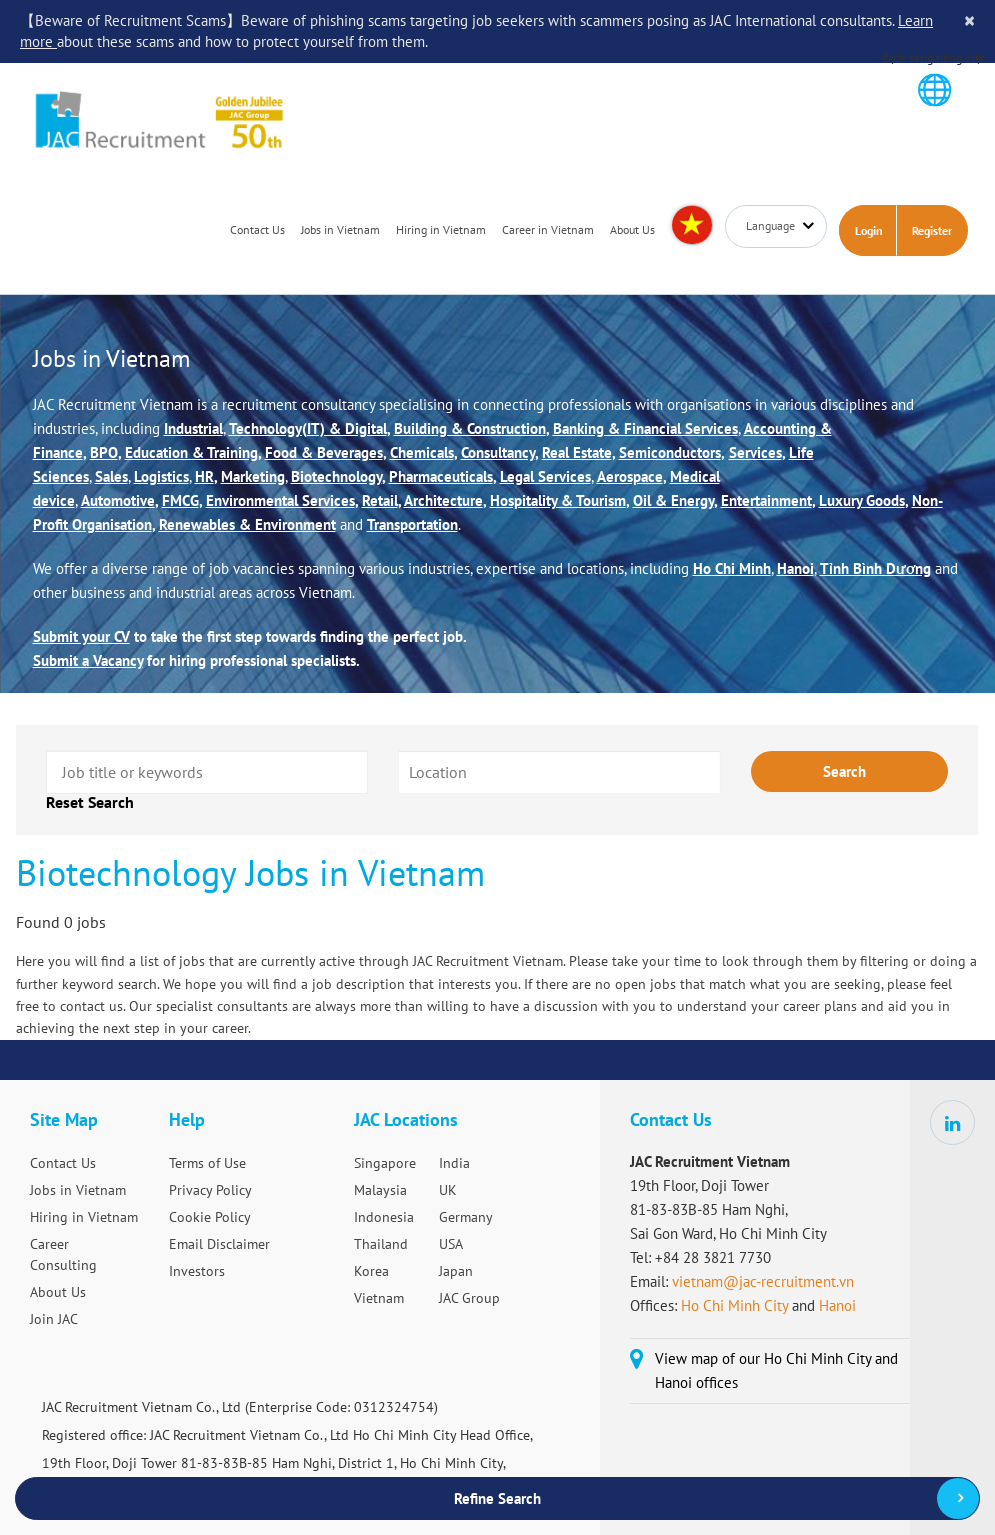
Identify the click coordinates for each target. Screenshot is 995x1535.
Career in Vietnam (548, 230)
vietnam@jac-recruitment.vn (763, 1281)
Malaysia (380, 1190)
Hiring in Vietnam (441, 230)
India (454, 1163)
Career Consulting (63, 1254)
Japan (456, 1271)
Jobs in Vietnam (340, 230)
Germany (466, 1217)
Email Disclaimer (219, 1244)
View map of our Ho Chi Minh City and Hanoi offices (776, 1370)
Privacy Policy (210, 1190)
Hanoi (837, 1305)
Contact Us (257, 230)
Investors (197, 1271)
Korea (371, 1271)
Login (869, 231)
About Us (632, 230)
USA (451, 1244)
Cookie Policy (210, 1217)
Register (932, 231)
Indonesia (384, 1217)
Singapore (385, 1163)
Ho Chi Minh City (734, 1305)
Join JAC (54, 1319)
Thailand (381, 1244)
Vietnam (379, 1298)
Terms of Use (207, 1163)
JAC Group (469, 1298)
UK (448, 1190)
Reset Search (90, 803)
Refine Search (497, 1498)
